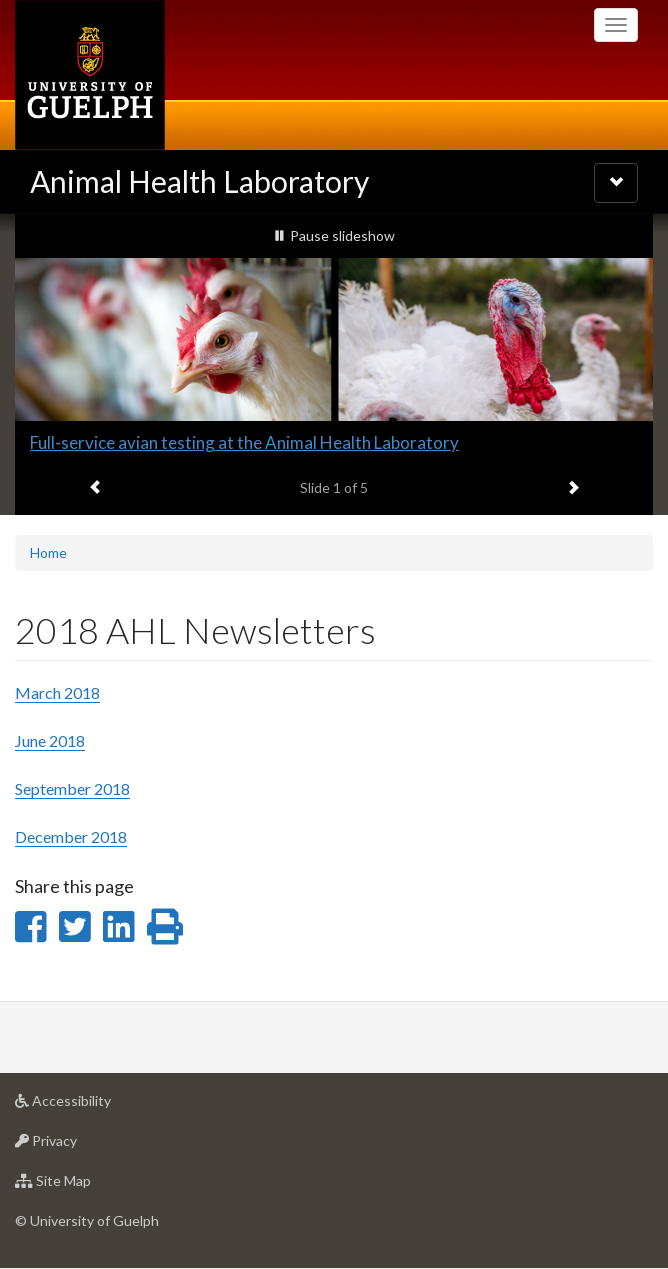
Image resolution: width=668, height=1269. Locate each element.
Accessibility (94, 1105)
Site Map (84, 1185)
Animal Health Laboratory (199, 181)
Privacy (77, 1145)
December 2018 (71, 836)
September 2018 (72, 788)
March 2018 (57, 692)
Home (48, 552)
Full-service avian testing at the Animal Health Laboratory (244, 442)
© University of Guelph (87, 1220)
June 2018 (50, 740)
